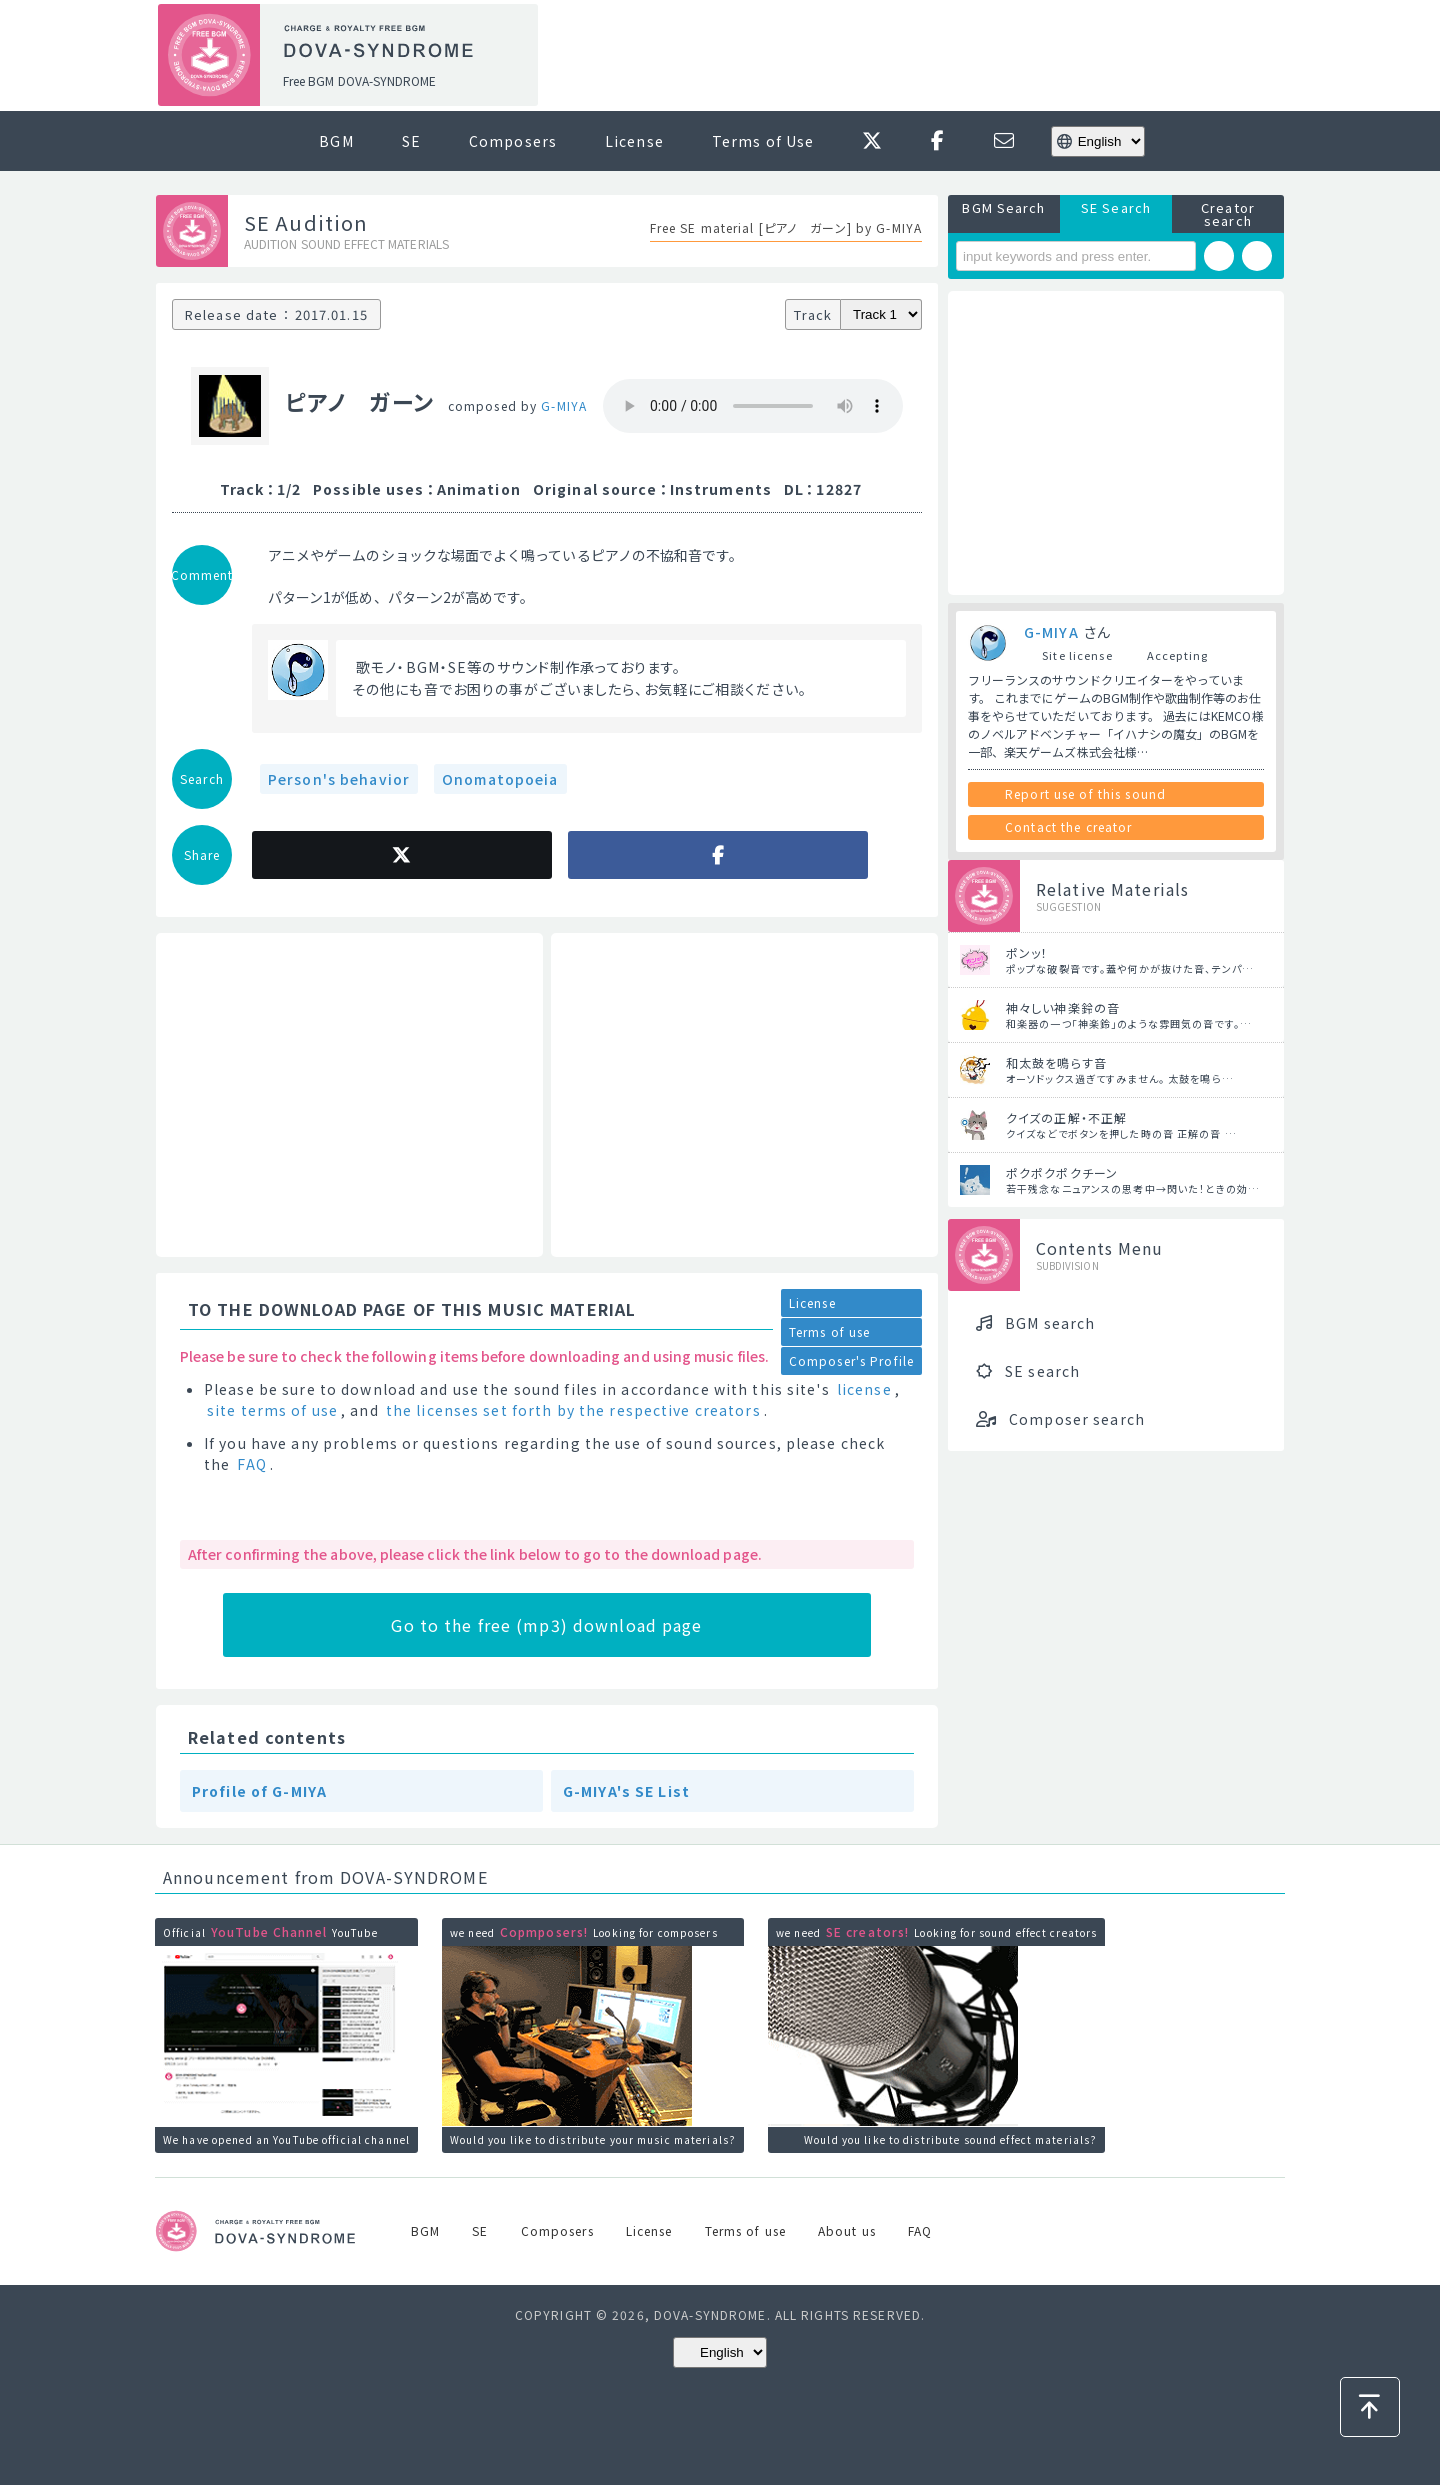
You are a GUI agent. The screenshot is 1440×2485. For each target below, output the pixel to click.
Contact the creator (1068, 826)
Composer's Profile (851, 1360)
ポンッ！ (1027, 952)
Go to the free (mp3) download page (546, 1625)
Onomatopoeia (500, 779)
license (864, 1389)
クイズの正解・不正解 (1066, 1117)
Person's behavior (339, 779)
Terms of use (829, 1331)
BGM (336, 141)
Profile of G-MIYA (259, 1791)
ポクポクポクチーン (1062, 1172)
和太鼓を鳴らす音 (1056, 1062)
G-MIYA (564, 405)
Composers (513, 141)
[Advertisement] (918, 56)
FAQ (251, 1464)
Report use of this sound (1085, 793)
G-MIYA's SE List (626, 1791)
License (634, 141)
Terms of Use (763, 141)
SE (411, 141)
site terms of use (272, 1410)
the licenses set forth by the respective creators (573, 1410)
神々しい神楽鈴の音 (1063, 1007)
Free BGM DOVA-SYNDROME (359, 80)
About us (847, 2230)
